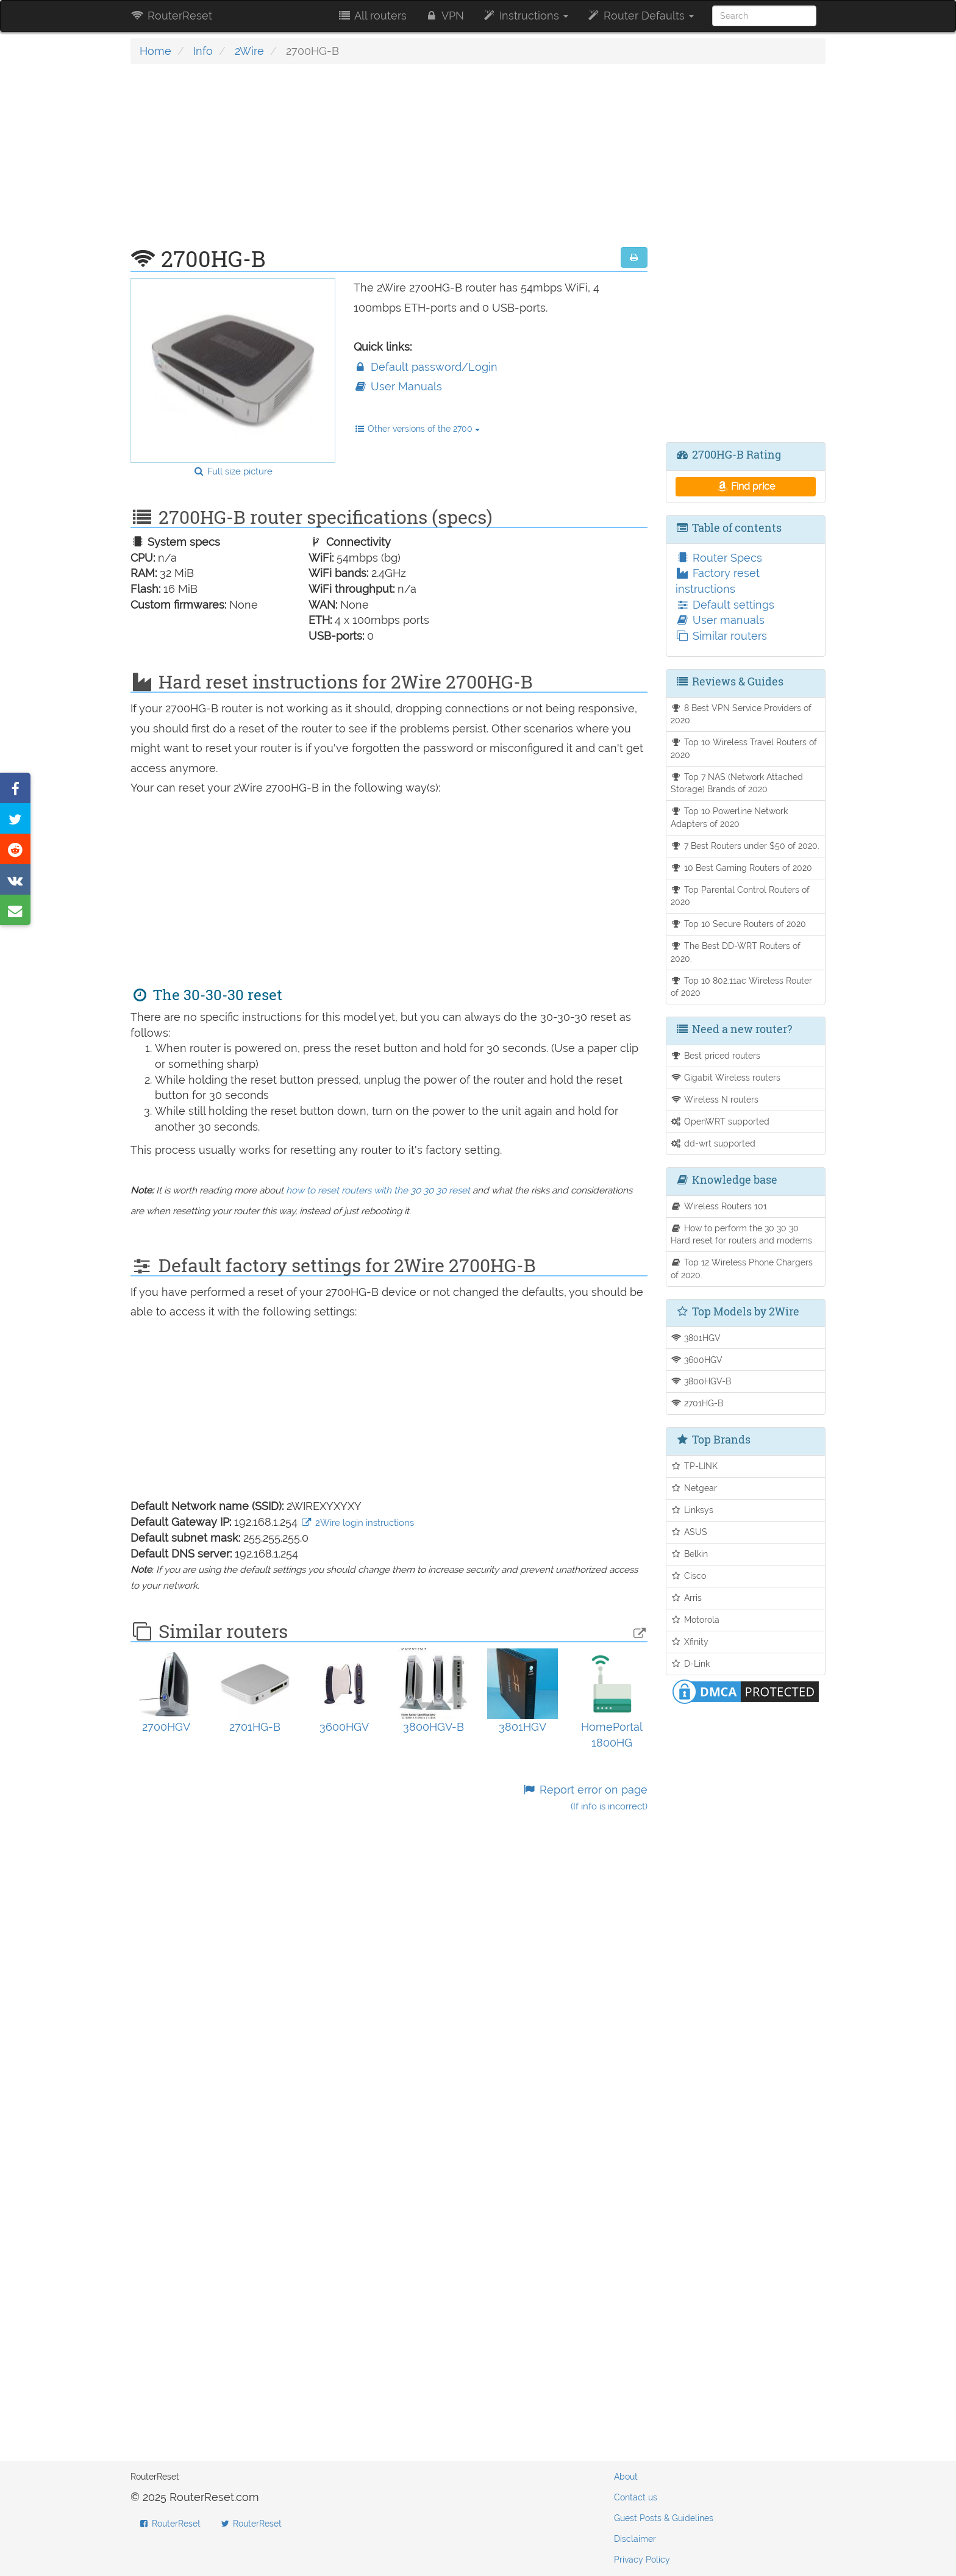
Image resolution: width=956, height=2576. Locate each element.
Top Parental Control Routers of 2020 (740, 895)
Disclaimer (635, 2539)
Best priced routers (716, 1055)
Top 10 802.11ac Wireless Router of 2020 (742, 986)
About (626, 2476)
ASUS (689, 1531)
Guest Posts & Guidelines (663, 2518)
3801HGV (696, 1338)
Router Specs (719, 557)
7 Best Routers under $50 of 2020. (745, 845)
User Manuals (398, 386)
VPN (444, 15)
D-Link (690, 1663)
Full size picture (233, 471)
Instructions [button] (525, 15)
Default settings (725, 604)
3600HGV (697, 1359)
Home (155, 51)
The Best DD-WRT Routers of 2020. (736, 952)
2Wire (249, 51)
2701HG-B (697, 1403)
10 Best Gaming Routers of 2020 (742, 867)
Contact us (635, 2497)
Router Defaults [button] (640, 15)
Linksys (692, 1509)
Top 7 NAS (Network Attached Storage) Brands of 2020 (737, 783)
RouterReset (171, 15)
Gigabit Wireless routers (726, 1077)
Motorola (695, 1619)
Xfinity (690, 1641)
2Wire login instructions (357, 1522)
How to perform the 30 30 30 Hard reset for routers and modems (741, 1234)
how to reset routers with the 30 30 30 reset (378, 1190)
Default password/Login (426, 366)
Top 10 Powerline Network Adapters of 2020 (729, 817)
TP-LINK (694, 1466)
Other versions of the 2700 (417, 429)
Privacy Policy (642, 2559)
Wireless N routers (715, 1099)
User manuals (720, 620)
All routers (371, 15)
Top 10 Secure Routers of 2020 (739, 923)
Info (203, 51)
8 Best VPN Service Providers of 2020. (741, 714)
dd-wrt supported (713, 1143)
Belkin (689, 1553)
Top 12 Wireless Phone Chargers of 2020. (742, 1268)
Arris (686, 1597)
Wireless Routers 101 (719, 1206)
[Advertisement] (388, 161)
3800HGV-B (701, 1381)
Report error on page (584, 1797)
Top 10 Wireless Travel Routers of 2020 (744, 748)
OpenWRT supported (720, 1121)
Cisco (689, 1575)
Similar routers (721, 635)
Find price (745, 486)
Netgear (694, 1488)
